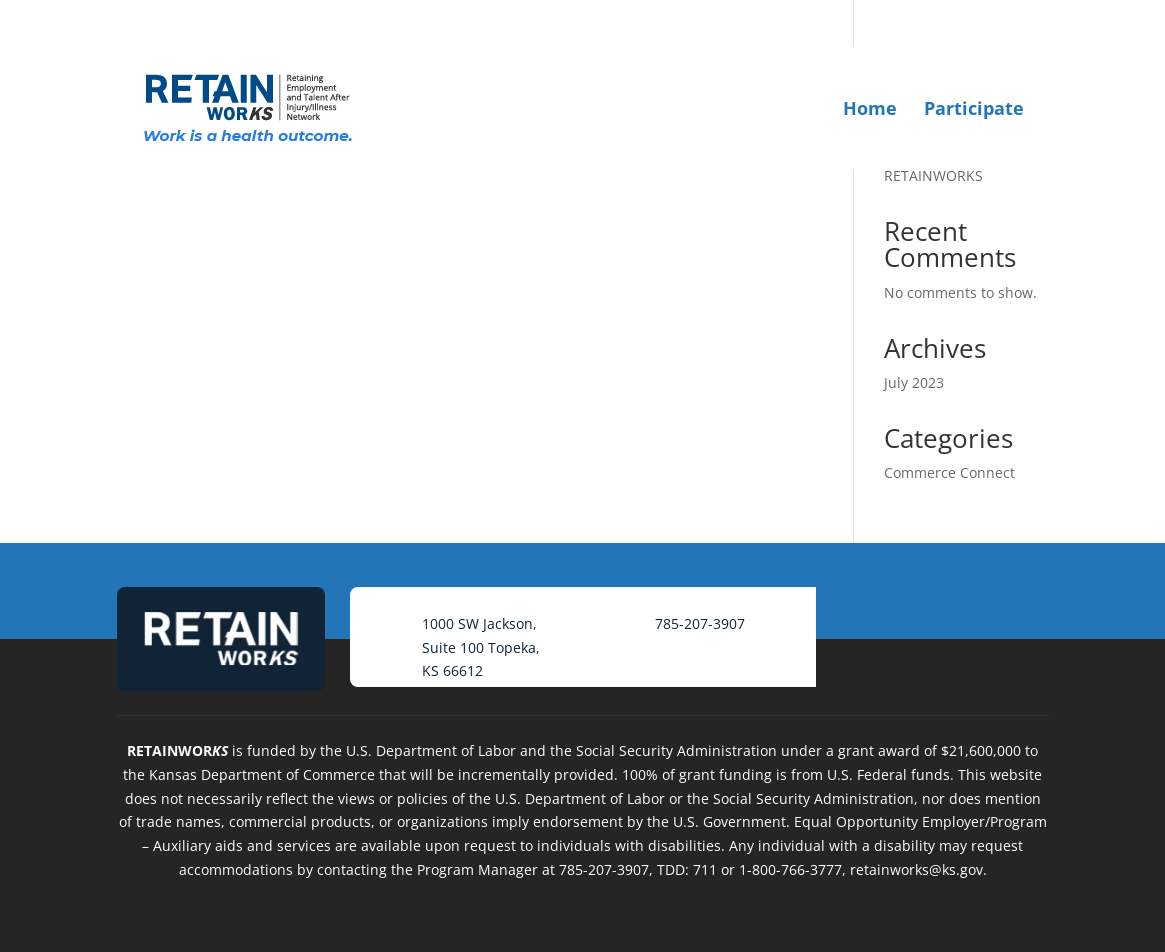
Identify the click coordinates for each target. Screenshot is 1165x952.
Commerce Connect (949, 472)
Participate (974, 108)
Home (870, 108)
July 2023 (914, 382)
